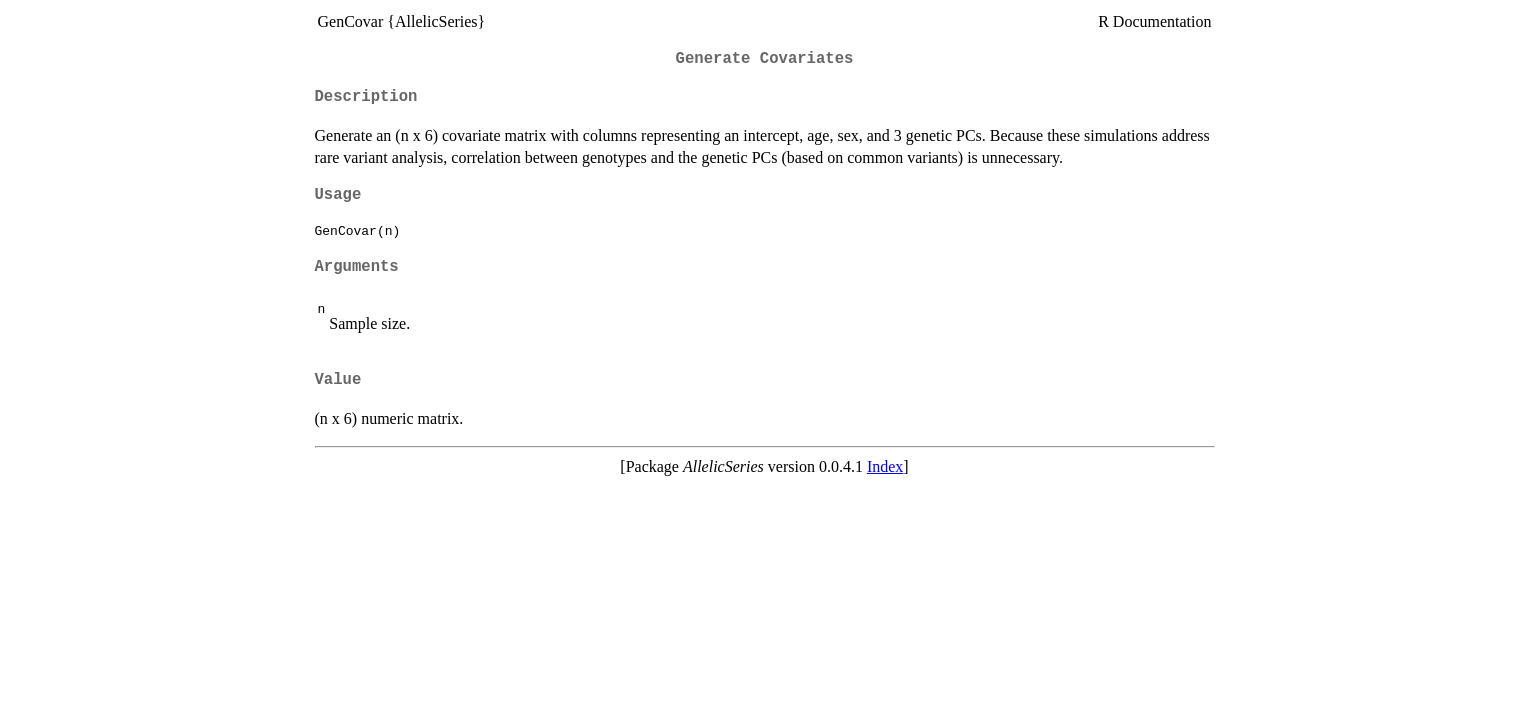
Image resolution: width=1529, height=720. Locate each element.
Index (885, 466)
